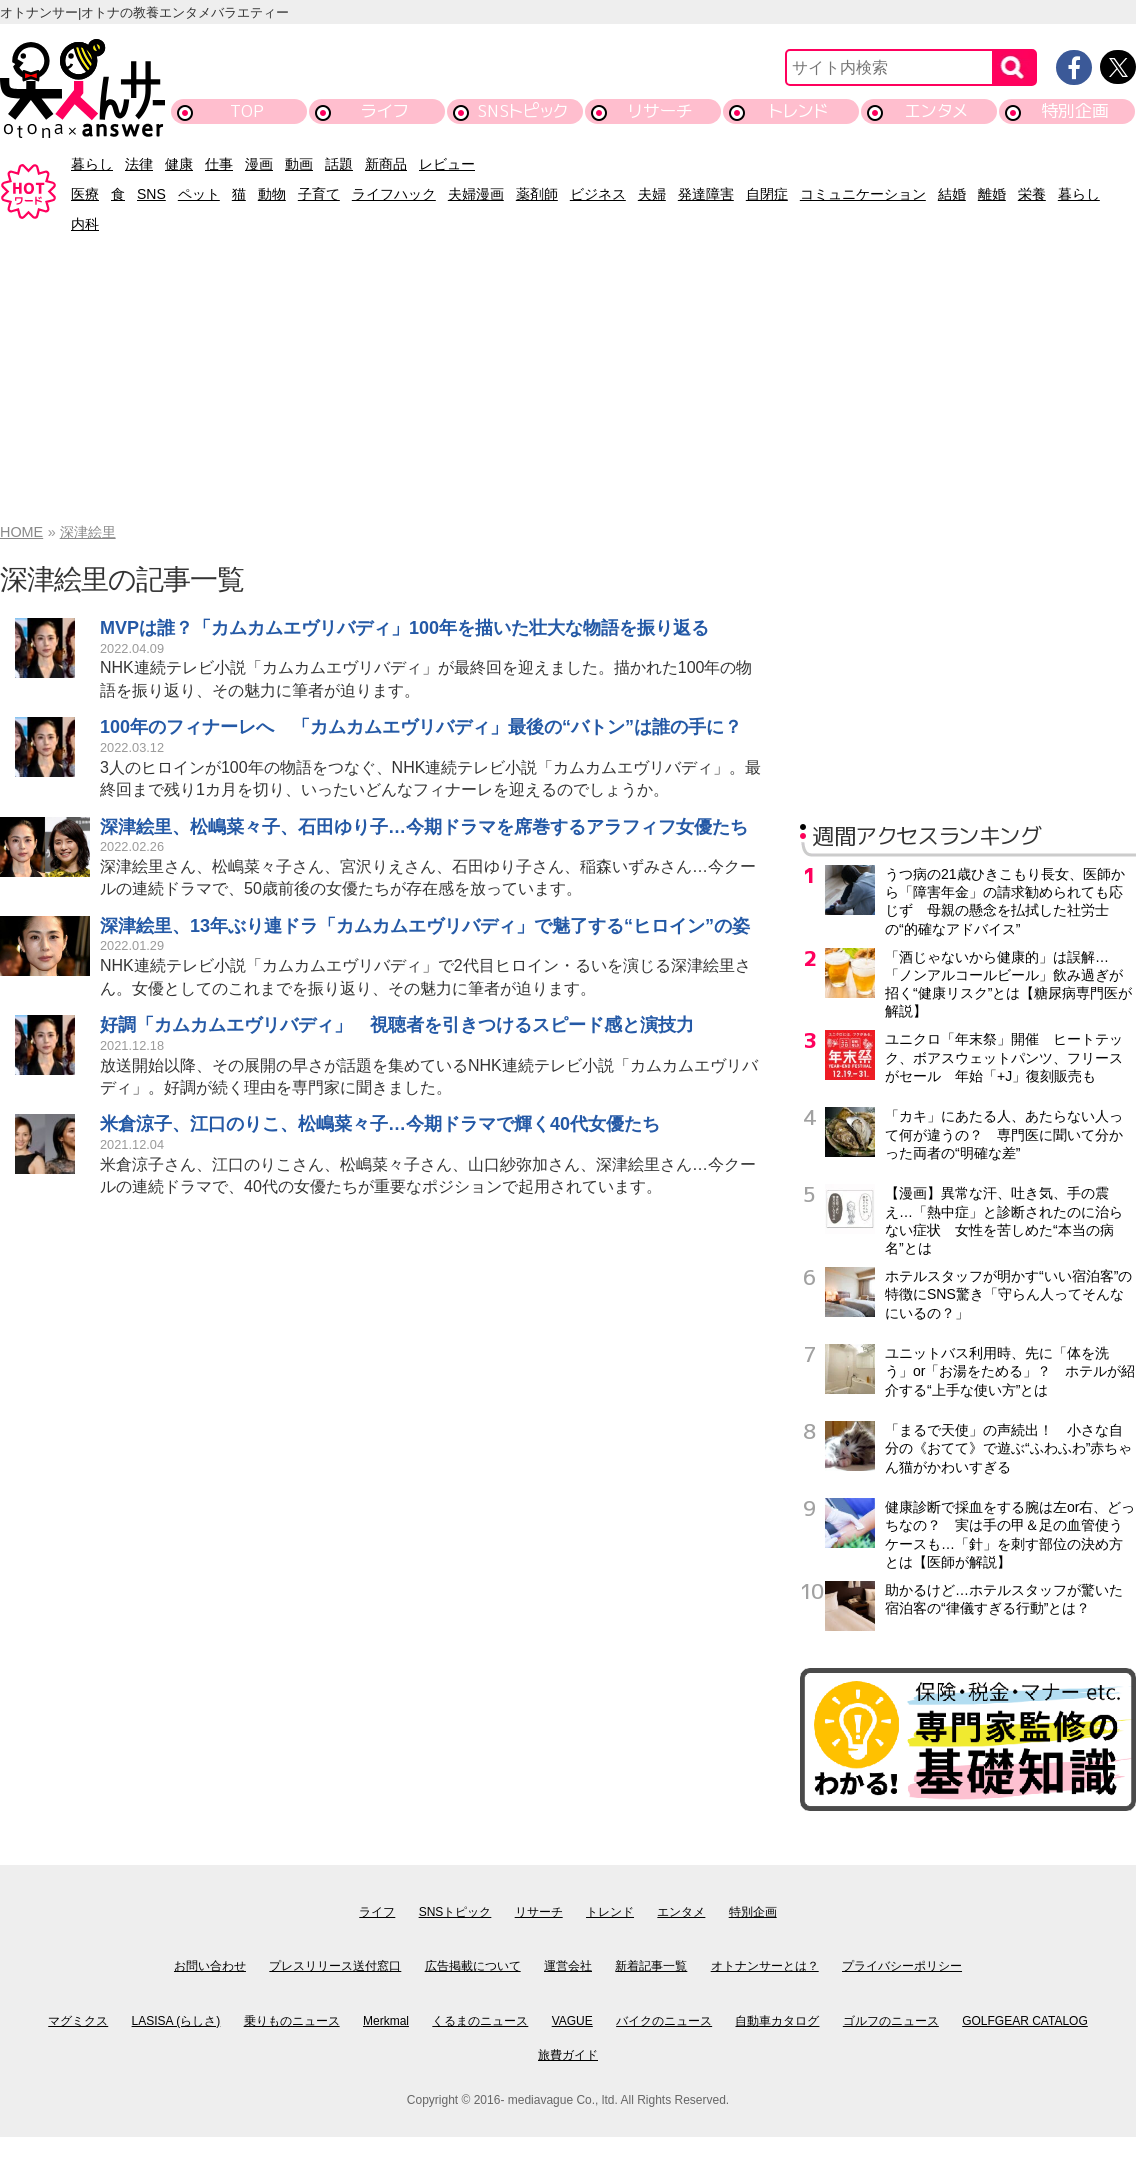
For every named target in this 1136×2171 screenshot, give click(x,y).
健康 (179, 164)
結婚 (952, 194)
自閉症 (767, 194)
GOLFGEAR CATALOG (1025, 2021)
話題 (339, 164)
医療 (85, 194)
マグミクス (78, 2021)
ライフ (384, 110)
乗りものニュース (292, 2021)
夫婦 (652, 194)
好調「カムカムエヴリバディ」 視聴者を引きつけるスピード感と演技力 (397, 1025)
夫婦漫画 (476, 194)
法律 (139, 164)
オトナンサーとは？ (765, 1966)
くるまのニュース (480, 2021)
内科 (85, 224)
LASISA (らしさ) (176, 2021)
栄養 (1032, 194)
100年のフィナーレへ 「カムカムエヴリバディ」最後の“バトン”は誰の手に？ (421, 727)
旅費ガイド (568, 2055)
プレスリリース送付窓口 (335, 1966)
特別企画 (1075, 110)
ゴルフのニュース (891, 2021)
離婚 (992, 194)
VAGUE (572, 2021)
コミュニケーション (863, 194)
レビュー (447, 164)
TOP (247, 110)
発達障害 (706, 194)
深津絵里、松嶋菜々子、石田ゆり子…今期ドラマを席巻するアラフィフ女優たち (424, 827)
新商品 (386, 164)
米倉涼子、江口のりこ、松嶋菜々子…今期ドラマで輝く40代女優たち (380, 1124)
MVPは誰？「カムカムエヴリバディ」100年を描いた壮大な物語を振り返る (404, 628)
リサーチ (661, 110)
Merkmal (386, 2021)
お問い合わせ (210, 1966)
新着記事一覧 (651, 1966)
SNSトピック (522, 110)
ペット (199, 194)
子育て (319, 194)
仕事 (219, 164)
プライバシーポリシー (902, 1966)
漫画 (259, 164)
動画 (299, 164)
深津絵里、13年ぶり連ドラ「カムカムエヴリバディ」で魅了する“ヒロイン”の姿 (425, 926)
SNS (151, 194)
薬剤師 (537, 194)
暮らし (92, 164)
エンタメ (936, 110)
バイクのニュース (664, 2021)
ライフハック (394, 194)
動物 (272, 194)
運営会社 (568, 1966)
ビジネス (598, 194)
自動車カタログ (777, 2021)
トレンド (798, 110)
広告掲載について (473, 1966)
